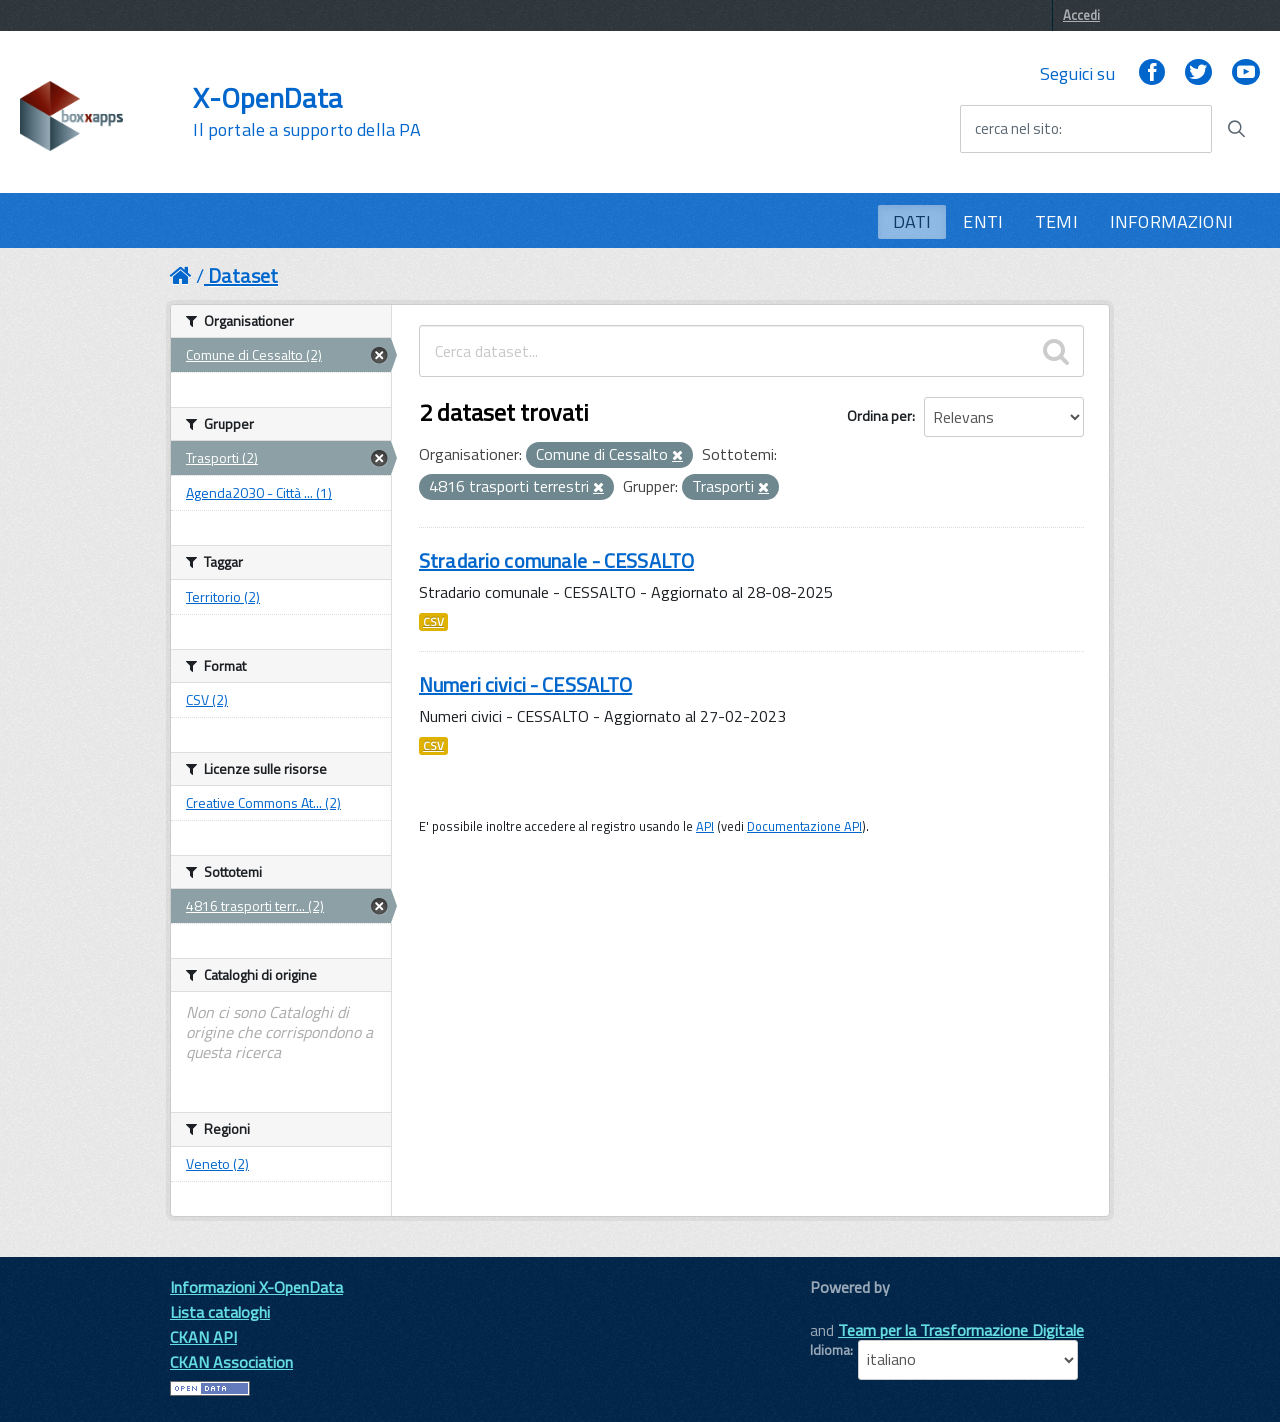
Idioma (830, 1350)
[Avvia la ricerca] (1236, 129)
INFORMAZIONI (1171, 221)
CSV (433, 622)
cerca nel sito (1017, 129)
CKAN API (203, 1337)
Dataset (243, 275)
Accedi (1081, 15)
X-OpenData (306, 112)
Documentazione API (804, 826)
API (705, 826)
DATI (912, 221)
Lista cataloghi (220, 1312)
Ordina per (879, 415)
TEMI (1056, 221)
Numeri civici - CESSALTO (525, 684)
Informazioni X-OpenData (256, 1287)
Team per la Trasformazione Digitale (961, 1330)
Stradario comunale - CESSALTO (556, 560)
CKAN (844, 1309)
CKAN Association (231, 1362)
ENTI (983, 221)
